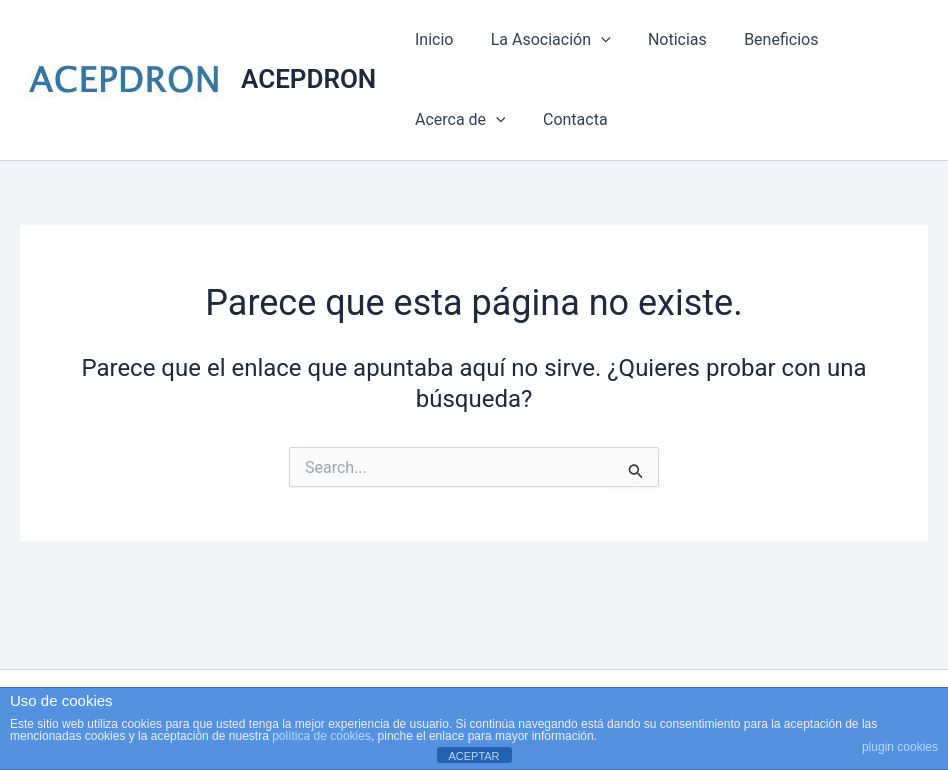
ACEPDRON (308, 79)
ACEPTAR (473, 756)
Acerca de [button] (457, 120)
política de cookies (321, 736)
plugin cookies (900, 747)
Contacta (567, 119)
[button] (593, 40)
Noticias (664, 39)
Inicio (431, 39)
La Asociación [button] (543, 40)
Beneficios (763, 39)
